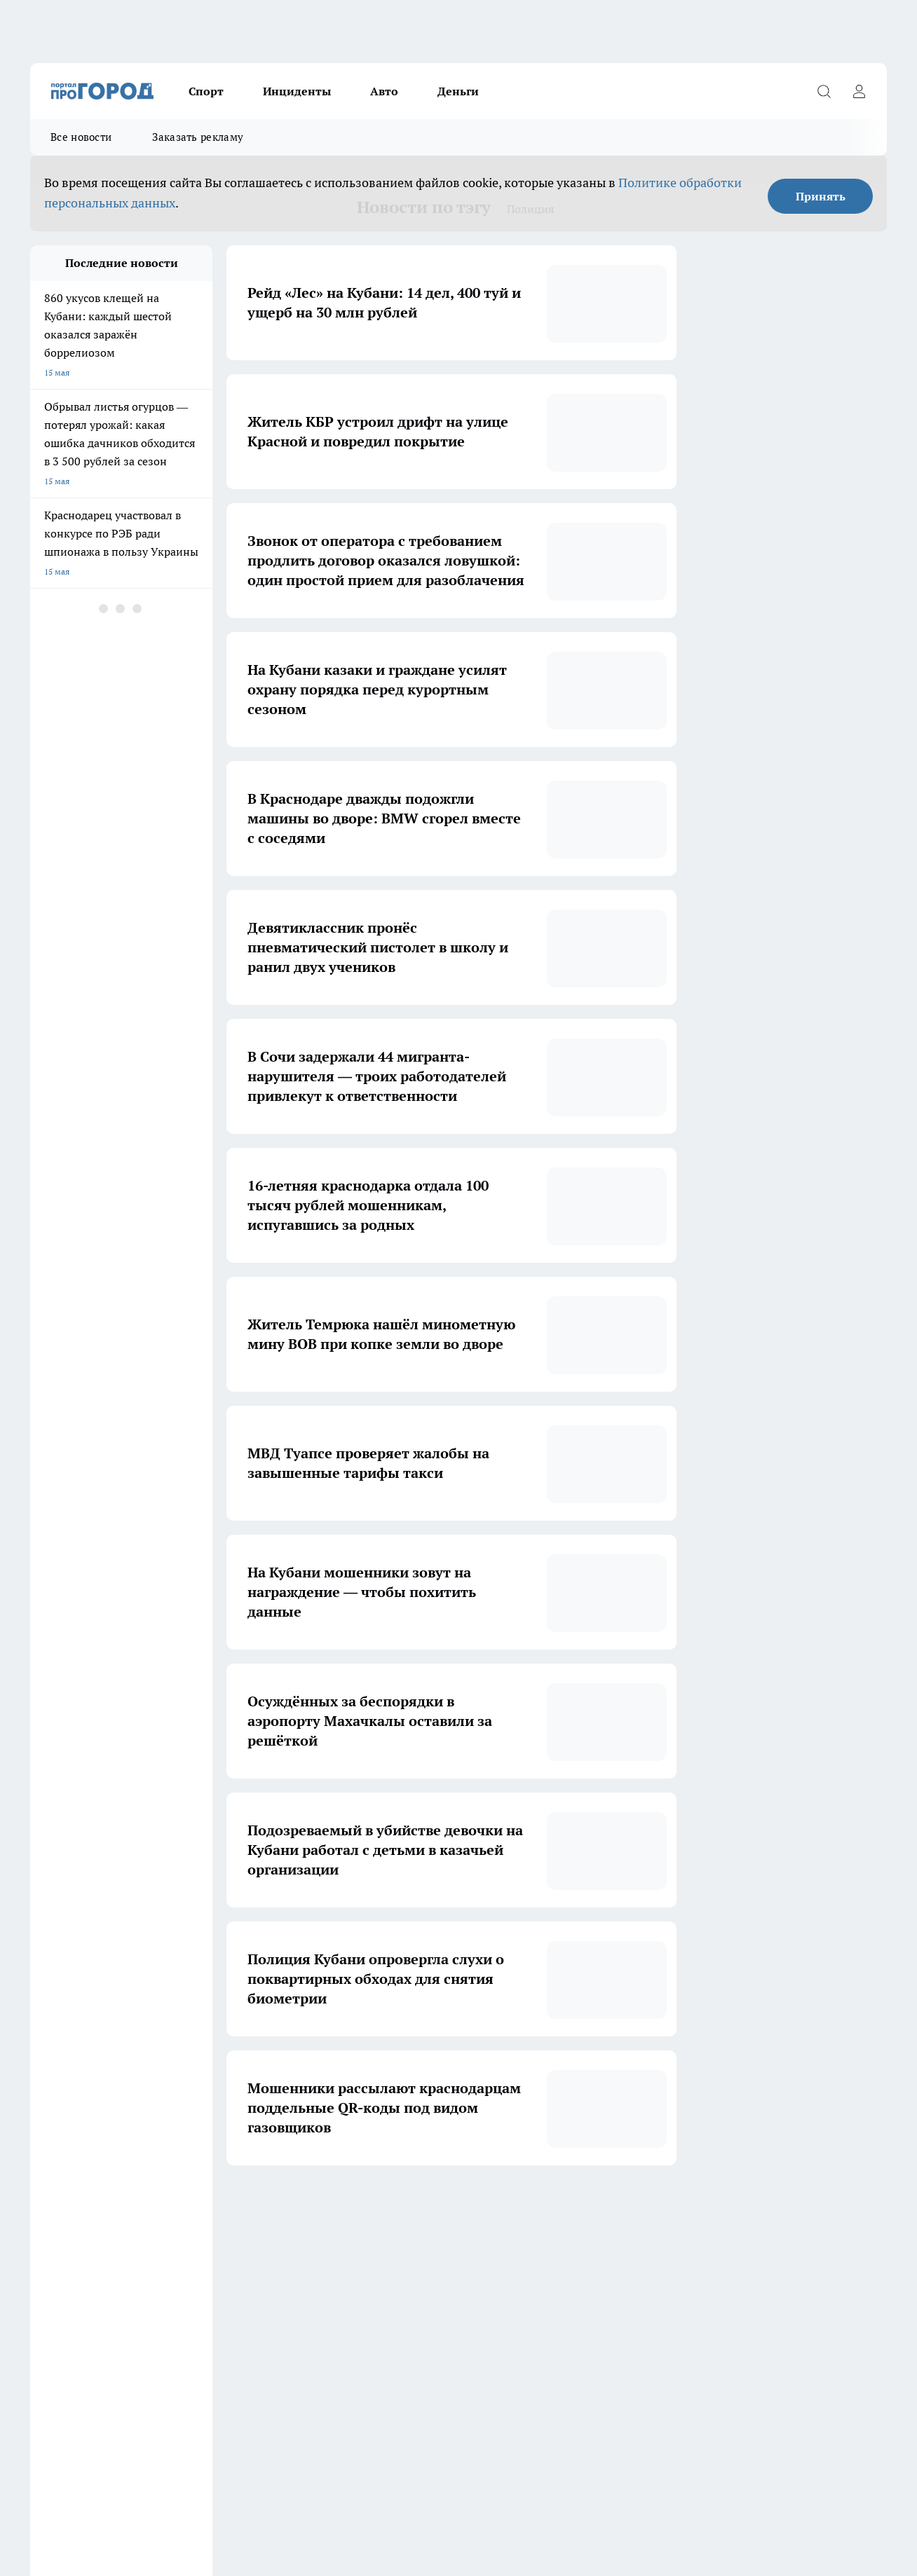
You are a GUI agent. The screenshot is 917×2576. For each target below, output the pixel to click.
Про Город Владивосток (198, 2368)
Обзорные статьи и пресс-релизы (96, 2420)
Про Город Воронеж (430, 2320)
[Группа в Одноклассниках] (678, 2342)
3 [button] (398, 2207)
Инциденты (297, 91)
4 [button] (431, 2207)
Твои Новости (298, 2368)
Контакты (49, 2437)
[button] (590, 2207)
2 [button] (365, 2207)
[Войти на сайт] (859, 91)
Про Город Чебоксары (73, 2320)
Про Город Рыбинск (309, 2337)
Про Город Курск (184, 2337)
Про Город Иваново (550, 2320)
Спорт (206, 91)
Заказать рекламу (197, 137)
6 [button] (497, 2207)
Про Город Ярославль (313, 2320)
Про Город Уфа (420, 2337)
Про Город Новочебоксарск (205, 2320)
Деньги (458, 91)
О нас (394, 2420)
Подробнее (465, 2487)
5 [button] (464, 2207)
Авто (384, 91)
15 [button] (562, 2207)
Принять (820, 196)
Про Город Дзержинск (73, 2368)
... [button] (529, 2207)
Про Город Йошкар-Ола (77, 2337)
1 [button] (332, 2207)
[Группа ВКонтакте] (643, 2342)
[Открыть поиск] (824, 91)
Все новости (80, 137)
